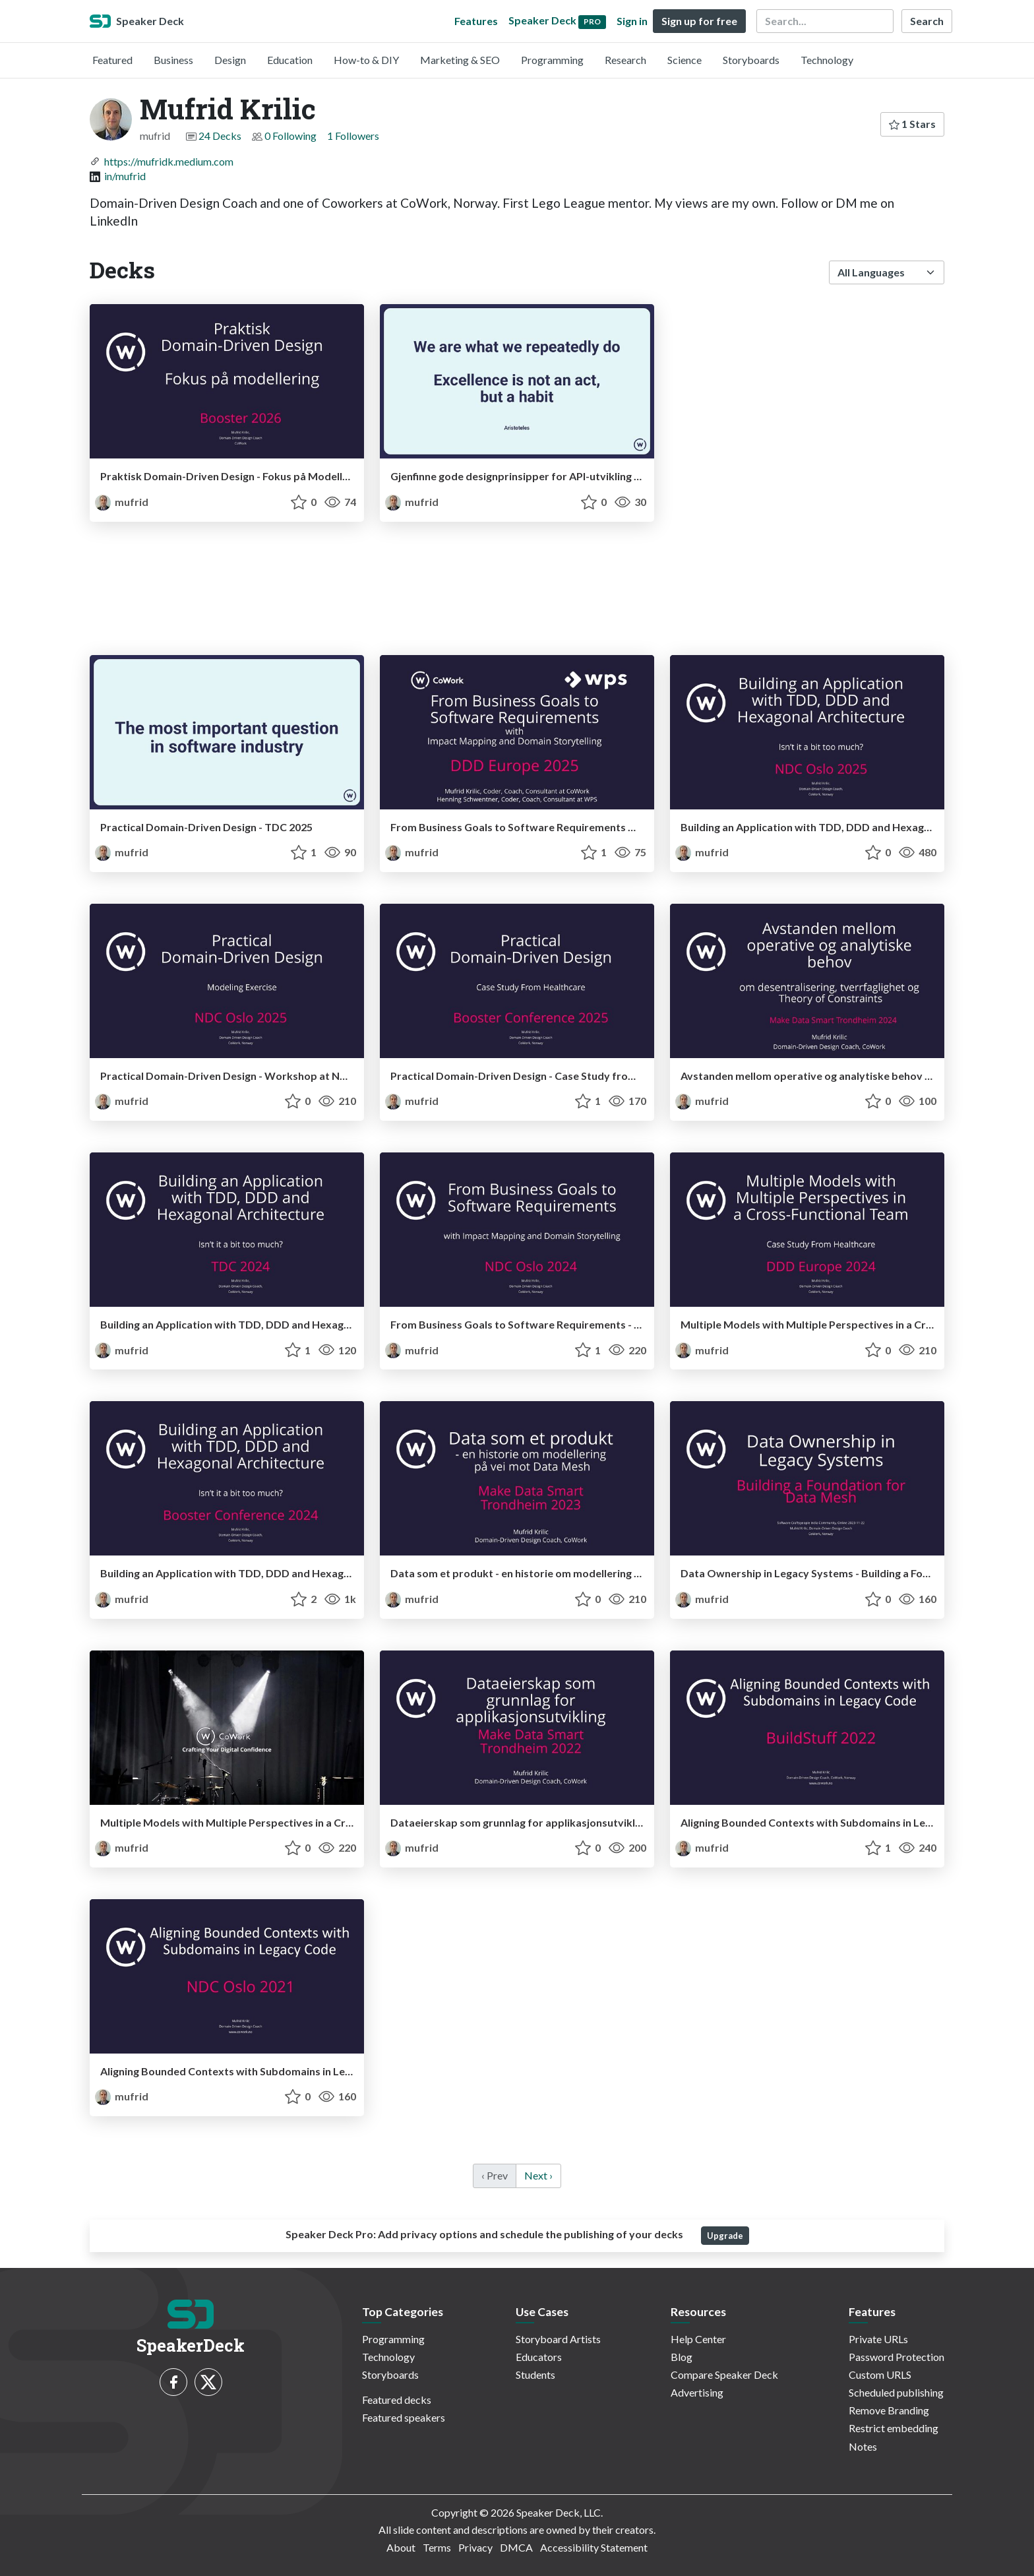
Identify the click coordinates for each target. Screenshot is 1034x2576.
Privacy (475, 2547)
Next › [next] (538, 2175)
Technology (827, 59)
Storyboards (751, 59)
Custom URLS (880, 2374)
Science (684, 59)
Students (535, 2374)
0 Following (290, 135)
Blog (681, 2356)
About (400, 2547)
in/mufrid (125, 176)
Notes (863, 2446)
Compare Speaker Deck (724, 2374)
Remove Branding (889, 2410)
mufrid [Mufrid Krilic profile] (121, 501)
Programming (552, 59)
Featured (112, 59)
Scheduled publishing (896, 2392)
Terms (437, 2547)
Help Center (698, 2339)
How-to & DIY (366, 59)
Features (476, 21)
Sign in (632, 21)
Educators (539, 2356)
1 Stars (912, 123)
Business (173, 59)
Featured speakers (403, 2417)
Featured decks (396, 2399)
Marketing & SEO (460, 59)
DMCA (516, 2547)
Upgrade (725, 2235)
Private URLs (878, 2339)
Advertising (697, 2392)
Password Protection (896, 2356)
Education (290, 59)
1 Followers (353, 135)
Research (625, 59)
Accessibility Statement (594, 2547)
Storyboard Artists (558, 2339)
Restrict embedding (893, 2428)
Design (230, 59)
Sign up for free (699, 21)
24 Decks (219, 135)
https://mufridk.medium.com (168, 161)
